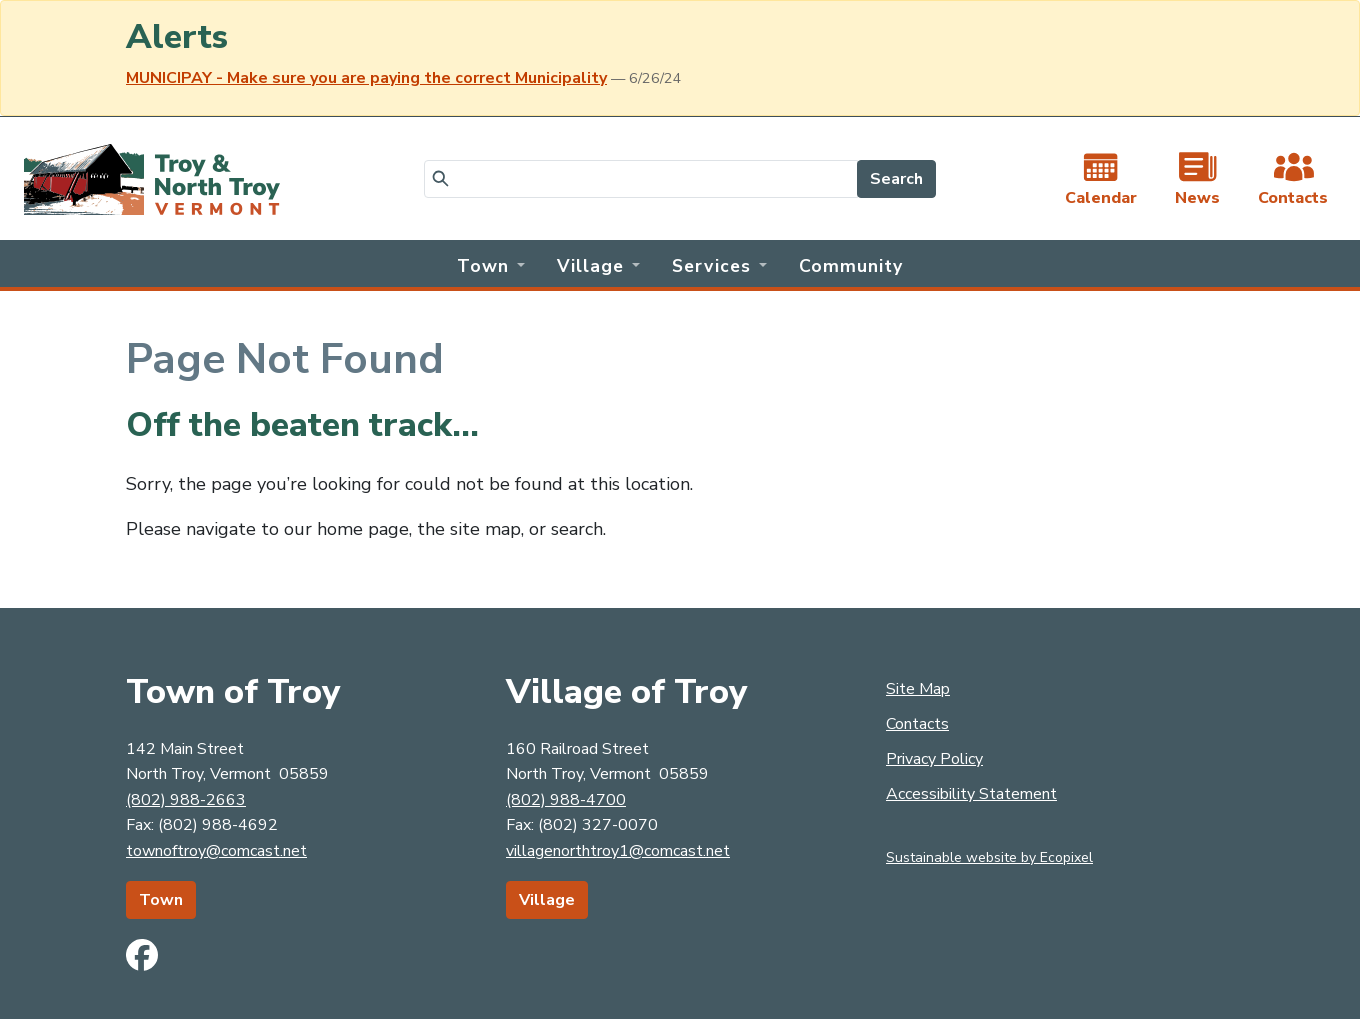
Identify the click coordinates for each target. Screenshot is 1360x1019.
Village (547, 900)
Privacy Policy (934, 759)
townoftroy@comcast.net (216, 851)
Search (896, 179)
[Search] (641, 179)
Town (161, 900)
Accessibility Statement (971, 794)
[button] (491, 264)
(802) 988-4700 (566, 800)
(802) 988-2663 (186, 800)
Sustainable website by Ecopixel (989, 857)
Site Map (918, 689)
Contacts (917, 724)
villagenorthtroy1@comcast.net (618, 851)
